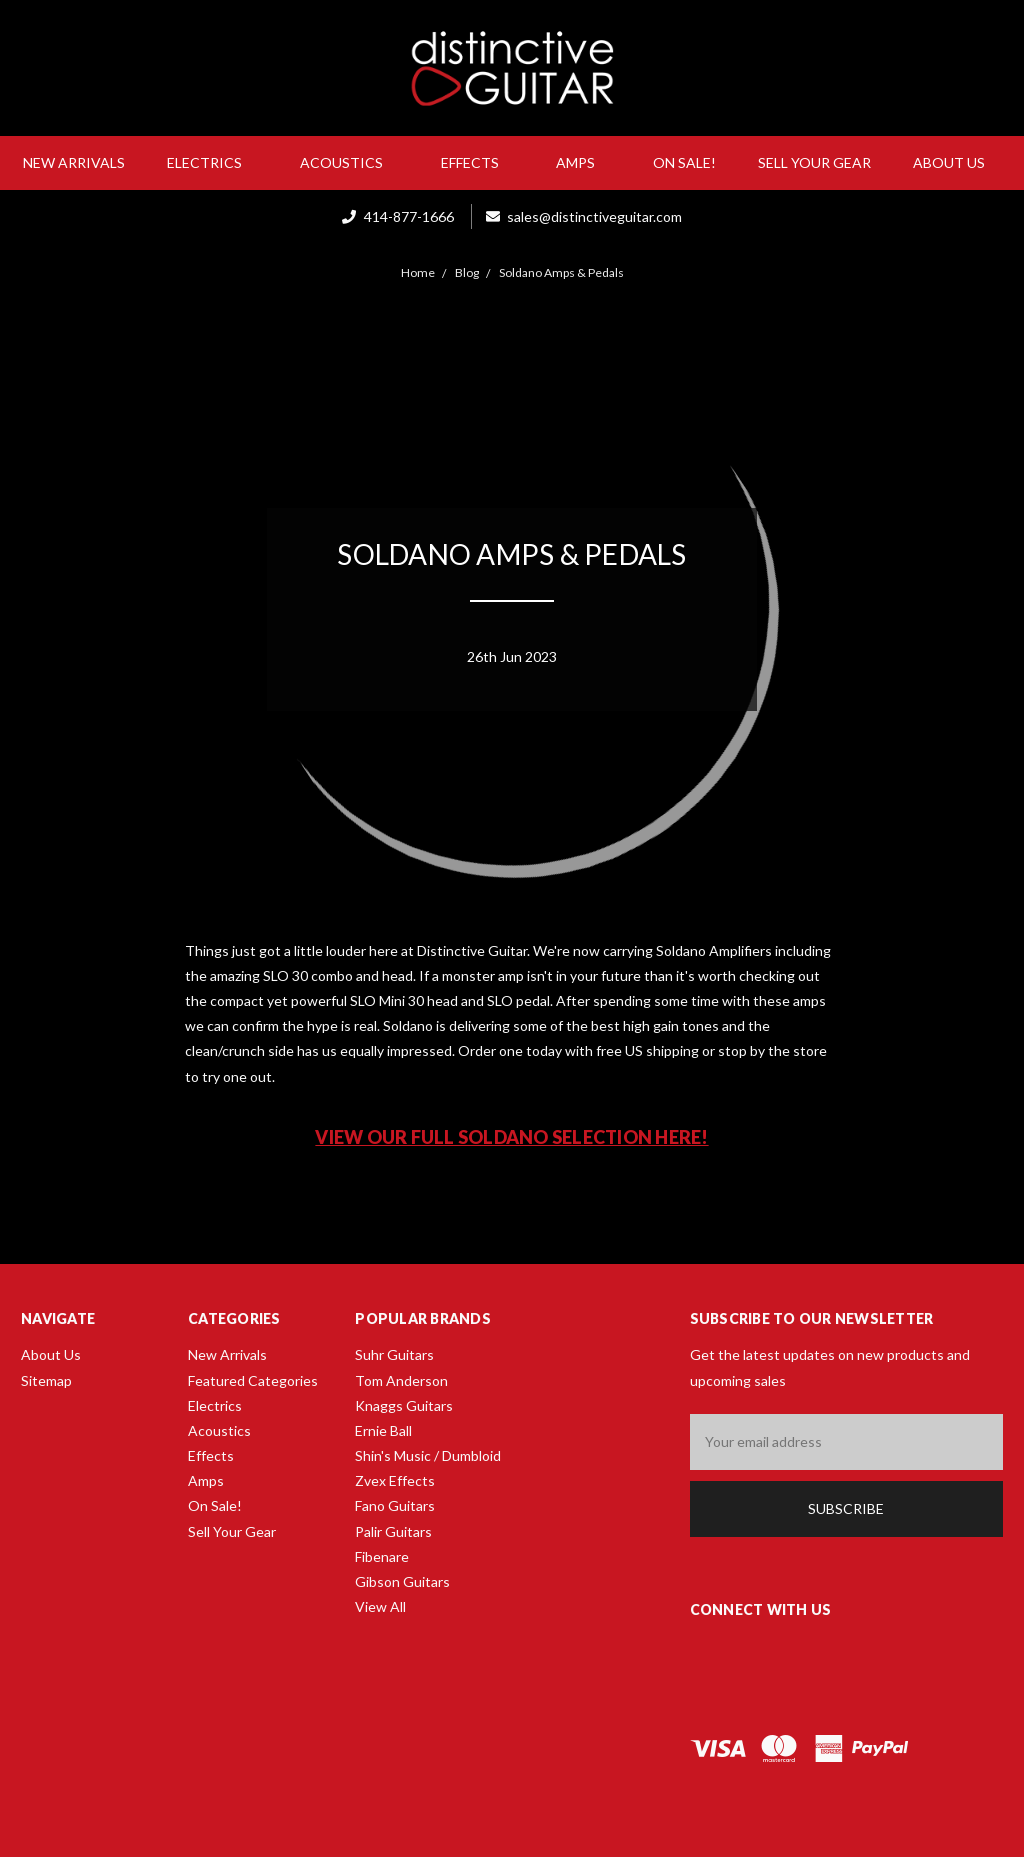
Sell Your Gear (814, 162)
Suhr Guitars (394, 1354)
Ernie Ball (383, 1430)
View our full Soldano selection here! (511, 1137)
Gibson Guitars (402, 1581)
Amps (583, 162)
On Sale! (684, 162)
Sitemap (46, 1380)
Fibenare (382, 1556)
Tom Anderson (401, 1380)
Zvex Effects (395, 1480)
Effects (478, 162)
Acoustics (349, 162)
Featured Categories (253, 1380)
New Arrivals (74, 162)
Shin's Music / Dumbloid (428, 1455)
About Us (957, 162)
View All (380, 1606)
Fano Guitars (395, 1505)
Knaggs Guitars (404, 1405)
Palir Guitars (393, 1531)
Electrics (212, 162)
